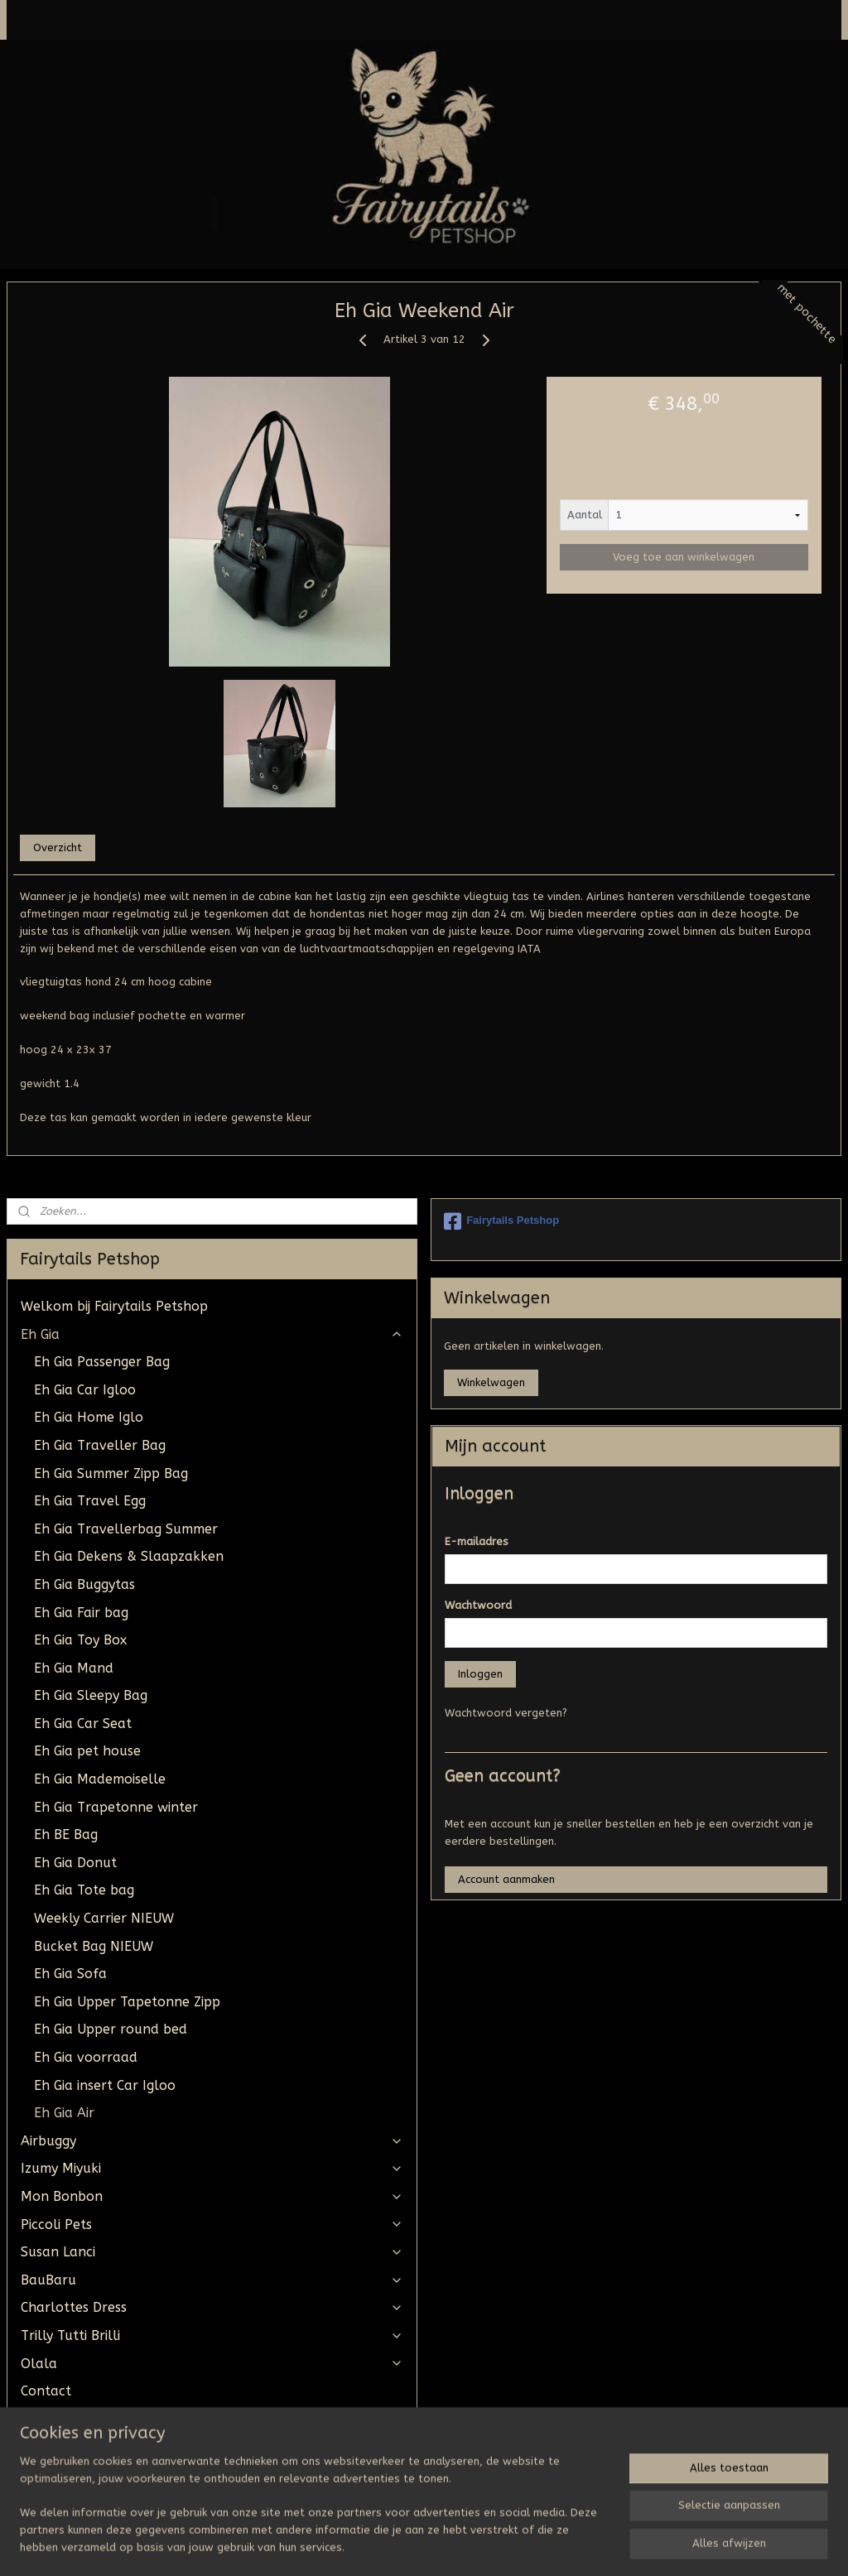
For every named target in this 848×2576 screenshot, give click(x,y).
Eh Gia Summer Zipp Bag (111, 1473)
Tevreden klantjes (78, 2474)
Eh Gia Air (64, 2113)
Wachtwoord (478, 1605)
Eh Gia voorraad (85, 2057)
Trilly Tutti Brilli (212, 2335)
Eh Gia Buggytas (84, 1584)
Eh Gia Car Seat (83, 1723)
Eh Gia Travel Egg (90, 1501)
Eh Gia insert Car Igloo (105, 2085)
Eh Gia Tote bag (84, 1890)
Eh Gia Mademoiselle (100, 1779)
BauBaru (212, 2280)
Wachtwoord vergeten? (506, 1713)
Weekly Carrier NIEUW (104, 1918)
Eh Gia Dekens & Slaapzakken (129, 1556)
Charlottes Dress (212, 2307)
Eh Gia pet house (87, 1751)
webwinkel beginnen (470, 2545)
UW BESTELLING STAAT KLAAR (116, 2419)
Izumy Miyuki (212, 2168)
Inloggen (480, 1674)
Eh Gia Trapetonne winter (116, 1807)
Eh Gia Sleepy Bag (90, 1695)
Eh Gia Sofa (70, 1973)
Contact (46, 2391)
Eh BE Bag (66, 1834)
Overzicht (57, 847)
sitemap (380, 2545)
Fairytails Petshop (501, 1221)
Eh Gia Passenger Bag (102, 1362)
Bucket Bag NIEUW (93, 1946)
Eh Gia (212, 1334)
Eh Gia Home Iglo (88, 1417)
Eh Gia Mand (73, 1668)
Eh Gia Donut (75, 1863)
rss (411, 2545)
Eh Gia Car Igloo (85, 1390)
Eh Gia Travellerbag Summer (126, 1529)
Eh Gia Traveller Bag (100, 1445)
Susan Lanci (212, 2252)
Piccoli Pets (212, 2224)
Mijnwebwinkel (610, 2545)
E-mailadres (476, 1541)
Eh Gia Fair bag (81, 1612)
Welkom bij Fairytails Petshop (114, 1306)
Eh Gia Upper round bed (110, 2029)
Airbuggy (212, 2141)
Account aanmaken (506, 1879)
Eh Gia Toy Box (80, 1640)
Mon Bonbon (212, 2196)
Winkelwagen (491, 1382)
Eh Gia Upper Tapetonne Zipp (127, 2002)
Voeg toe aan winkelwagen (683, 557)
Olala (212, 2363)
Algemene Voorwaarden (98, 2446)
